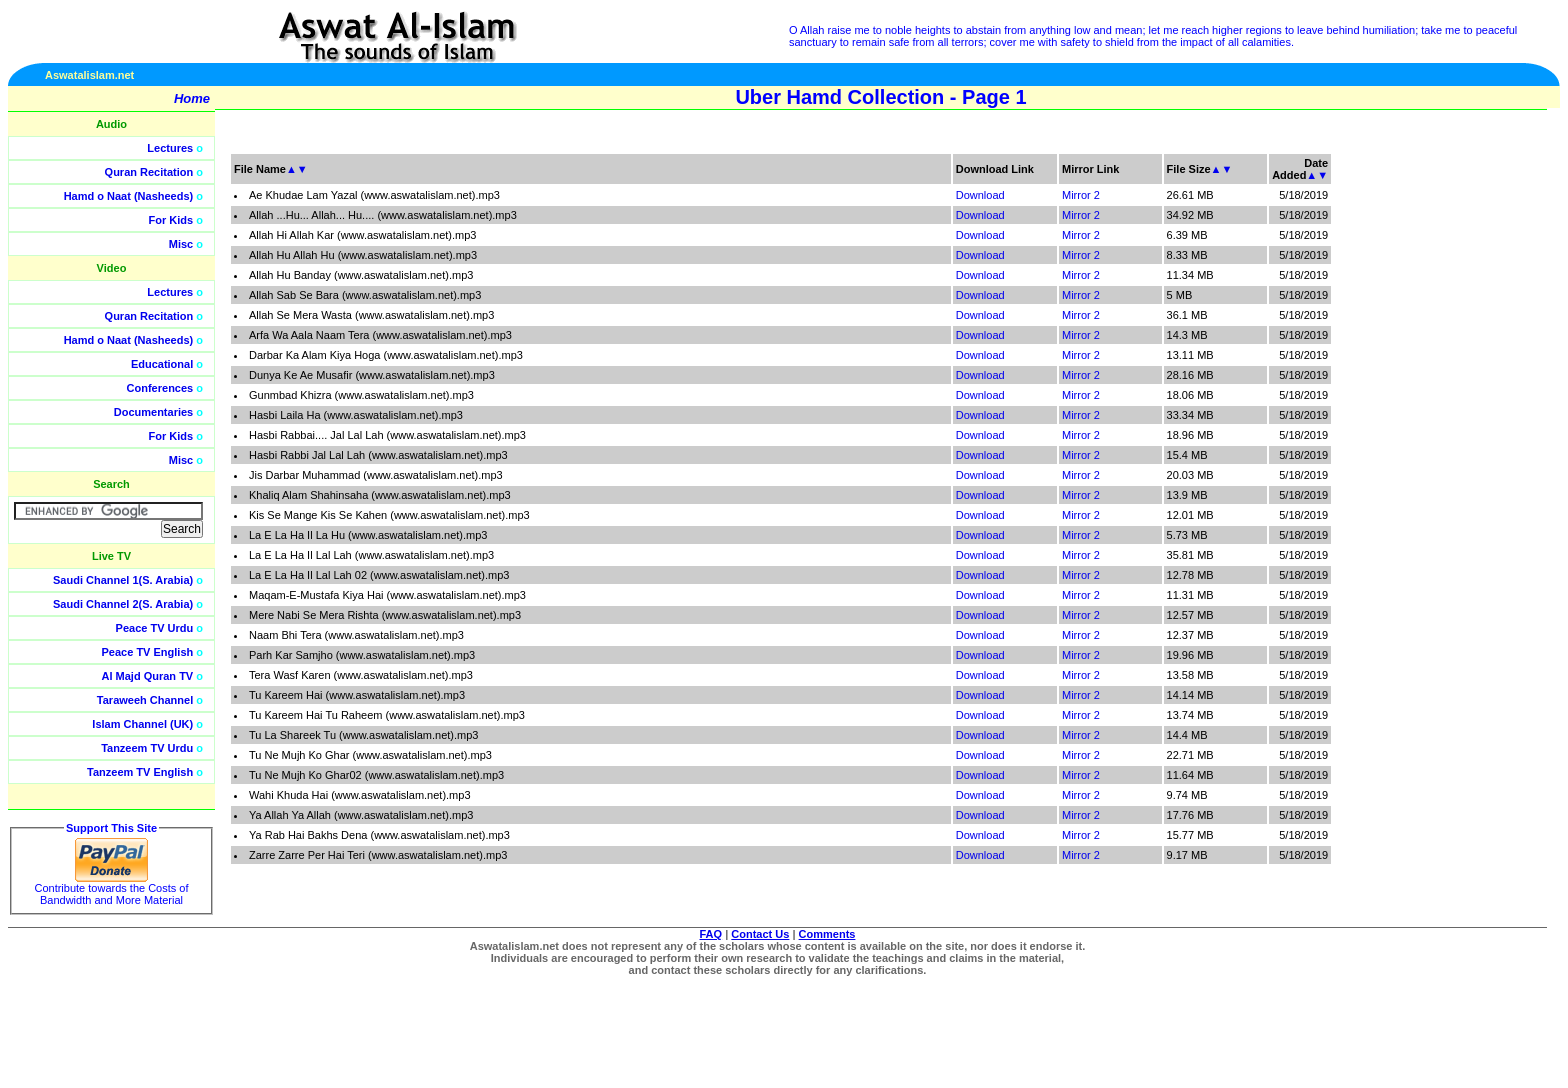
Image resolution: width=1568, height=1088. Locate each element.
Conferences (160, 388)
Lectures (170, 148)
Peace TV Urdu (155, 628)
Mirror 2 (1081, 195)
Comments (827, 934)
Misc (181, 244)
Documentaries (153, 412)
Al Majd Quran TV (148, 676)
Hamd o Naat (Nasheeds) (129, 196)
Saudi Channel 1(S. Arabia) (123, 580)
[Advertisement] (1473, 450)
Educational (162, 364)
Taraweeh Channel (145, 700)
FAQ (711, 934)
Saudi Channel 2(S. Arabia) (123, 604)
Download (980, 195)
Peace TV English (148, 652)
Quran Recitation (149, 172)
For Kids (171, 220)
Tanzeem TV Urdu (147, 748)
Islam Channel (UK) (142, 724)
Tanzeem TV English (140, 772)
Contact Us (760, 934)
